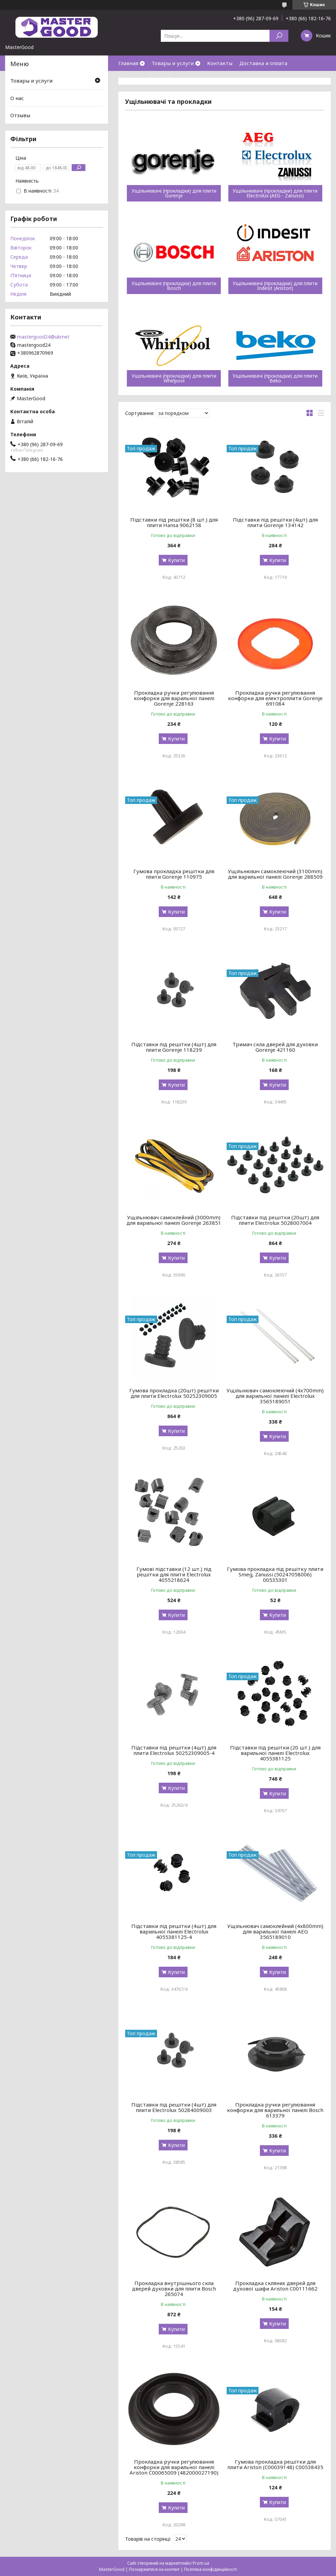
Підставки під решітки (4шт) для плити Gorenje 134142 (275, 522)
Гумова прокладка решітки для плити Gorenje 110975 (173, 873)
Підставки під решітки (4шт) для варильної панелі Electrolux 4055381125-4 (173, 1931)
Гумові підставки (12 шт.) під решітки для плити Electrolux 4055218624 (174, 1574)
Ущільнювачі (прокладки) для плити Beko (275, 378)
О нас (175, 78)
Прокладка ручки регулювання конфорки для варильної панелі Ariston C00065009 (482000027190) (174, 2467)
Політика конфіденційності (210, 2569)
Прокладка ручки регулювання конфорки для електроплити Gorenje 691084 (275, 698)
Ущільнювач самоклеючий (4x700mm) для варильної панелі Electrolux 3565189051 (275, 1396)
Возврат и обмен (139, 78)
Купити (176, 560)
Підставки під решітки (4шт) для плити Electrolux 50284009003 (173, 2107)
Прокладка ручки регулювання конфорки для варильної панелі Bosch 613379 (275, 2110)
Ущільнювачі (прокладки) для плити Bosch (174, 286)
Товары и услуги (173, 63)
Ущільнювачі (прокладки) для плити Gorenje (174, 193)
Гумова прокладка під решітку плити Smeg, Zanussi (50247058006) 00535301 (275, 1574)
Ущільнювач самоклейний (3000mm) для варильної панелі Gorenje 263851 (174, 1219)
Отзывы (20, 115)
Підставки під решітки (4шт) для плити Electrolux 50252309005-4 (173, 1750)
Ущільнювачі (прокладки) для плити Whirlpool (174, 378)
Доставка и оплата (263, 63)
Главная (128, 63)
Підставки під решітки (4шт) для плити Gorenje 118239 (173, 1046)
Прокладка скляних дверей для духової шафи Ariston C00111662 (275, 2285)
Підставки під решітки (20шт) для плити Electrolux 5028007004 (275, 1219)
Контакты (219, 63)
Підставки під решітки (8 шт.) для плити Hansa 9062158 (174, 522)
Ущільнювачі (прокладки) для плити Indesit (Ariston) (275, 286)
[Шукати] (278, 36)
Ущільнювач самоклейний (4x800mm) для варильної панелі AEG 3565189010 (275, 1931)
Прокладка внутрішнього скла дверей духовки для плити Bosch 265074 (174, 2288)
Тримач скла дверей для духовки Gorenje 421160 (275, 1046)
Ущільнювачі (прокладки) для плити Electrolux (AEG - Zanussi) (275, 193)
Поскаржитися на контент (154, 2569)
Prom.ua (201, 2563)
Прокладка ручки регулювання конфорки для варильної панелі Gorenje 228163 (174, 698)
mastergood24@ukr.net (43, 337)
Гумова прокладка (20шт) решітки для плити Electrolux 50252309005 (174, 1393)
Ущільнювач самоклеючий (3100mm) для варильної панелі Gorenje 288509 (275, 873)
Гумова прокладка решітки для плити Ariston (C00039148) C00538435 (275, 2464)
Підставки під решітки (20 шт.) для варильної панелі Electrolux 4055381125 (275, 1753)
